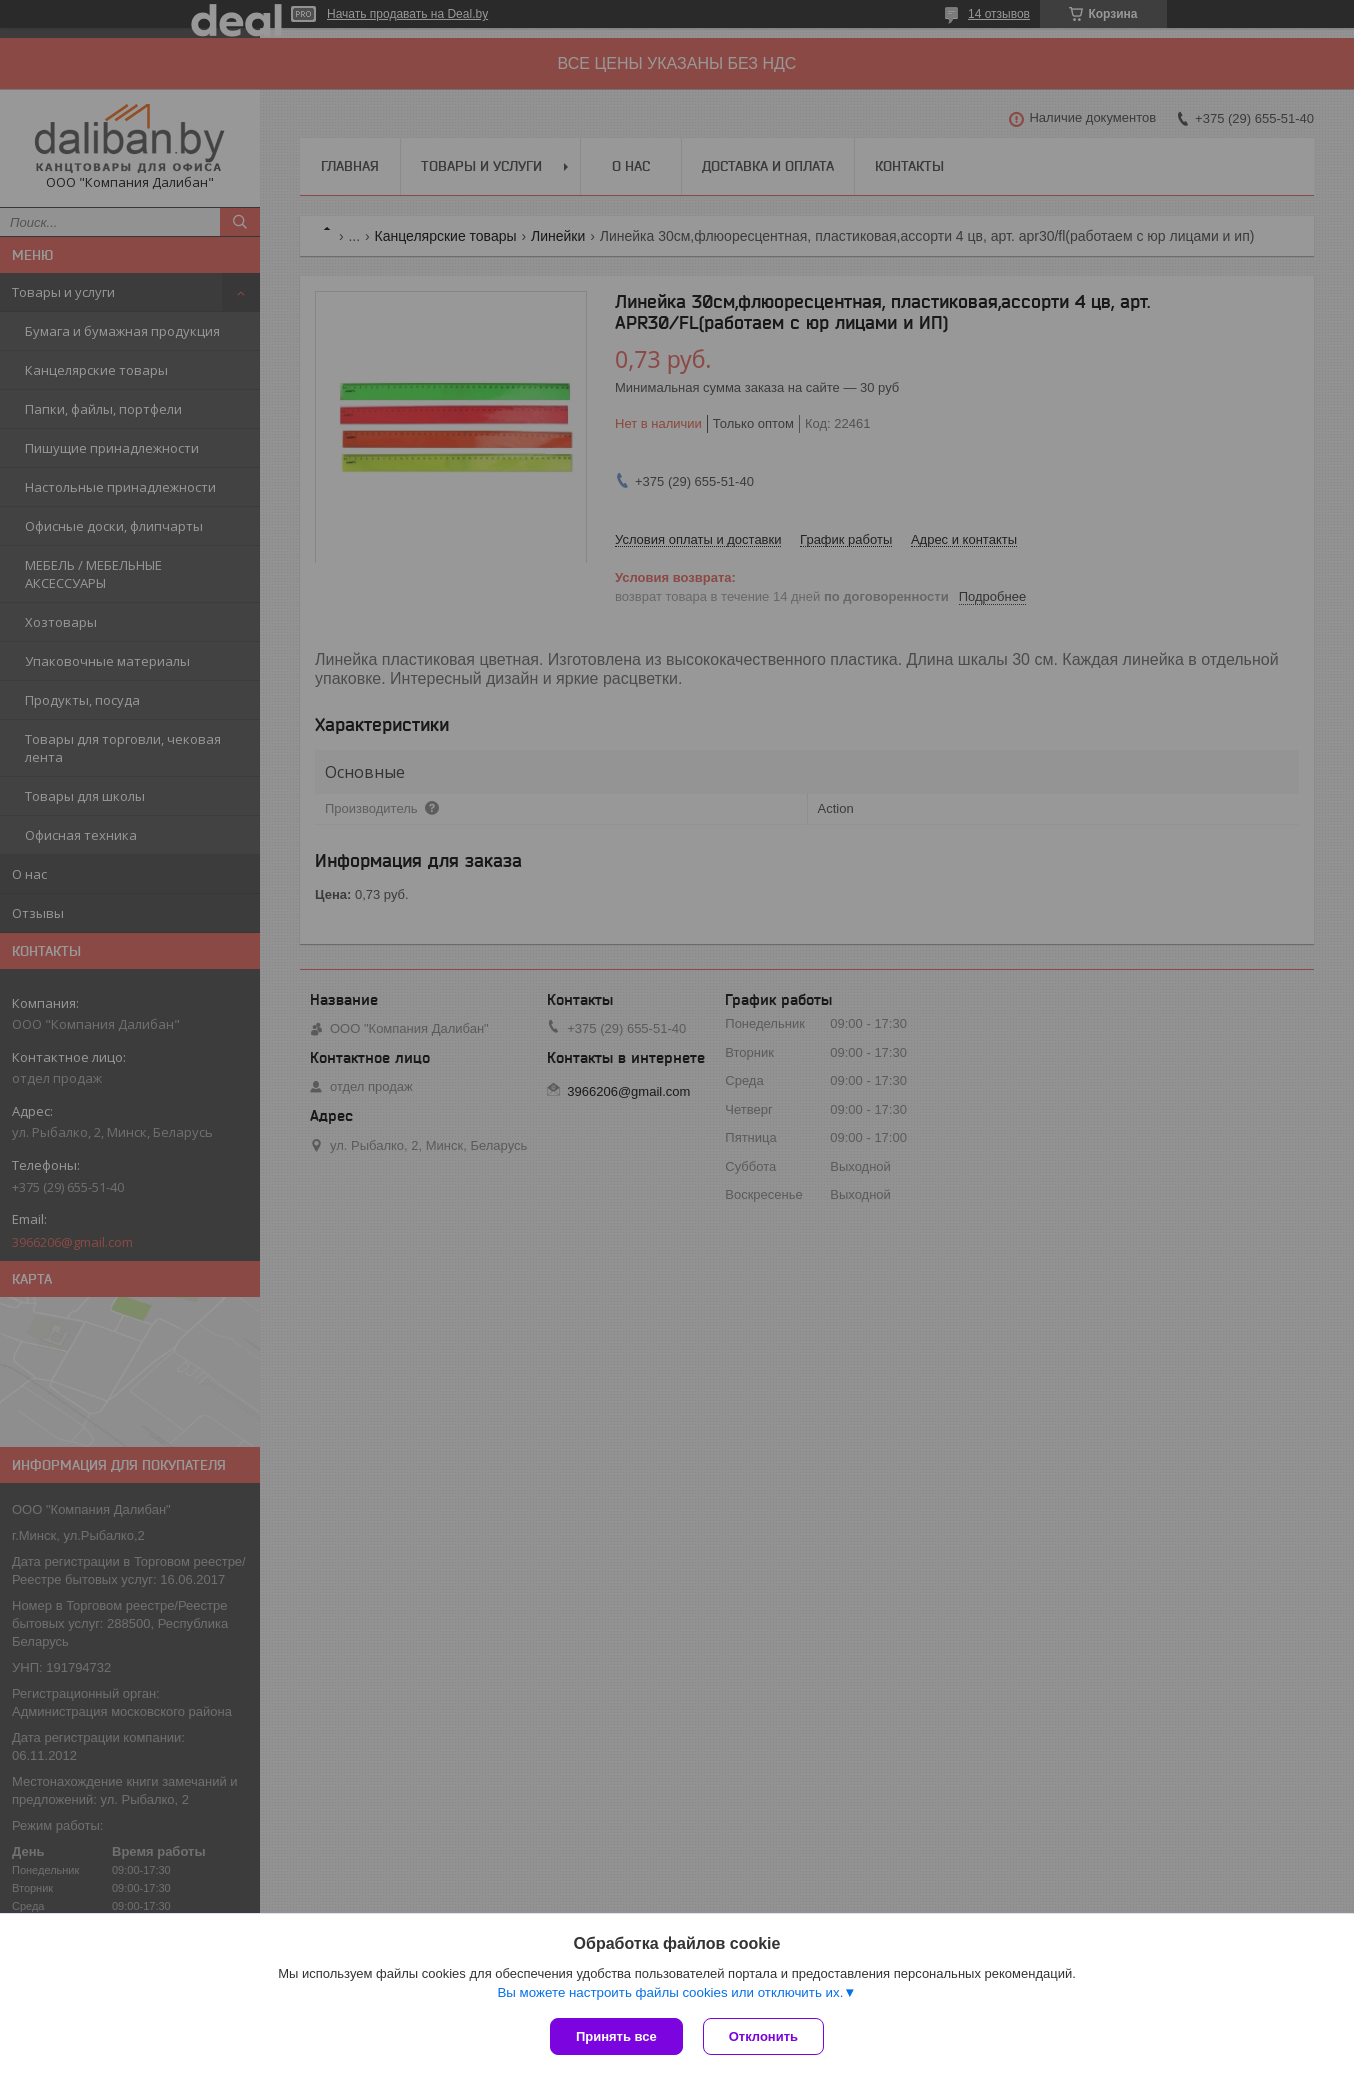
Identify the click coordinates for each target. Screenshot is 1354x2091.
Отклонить (763, 2036)
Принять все (616, 2036)
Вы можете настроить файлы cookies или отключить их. (670, 1992)
